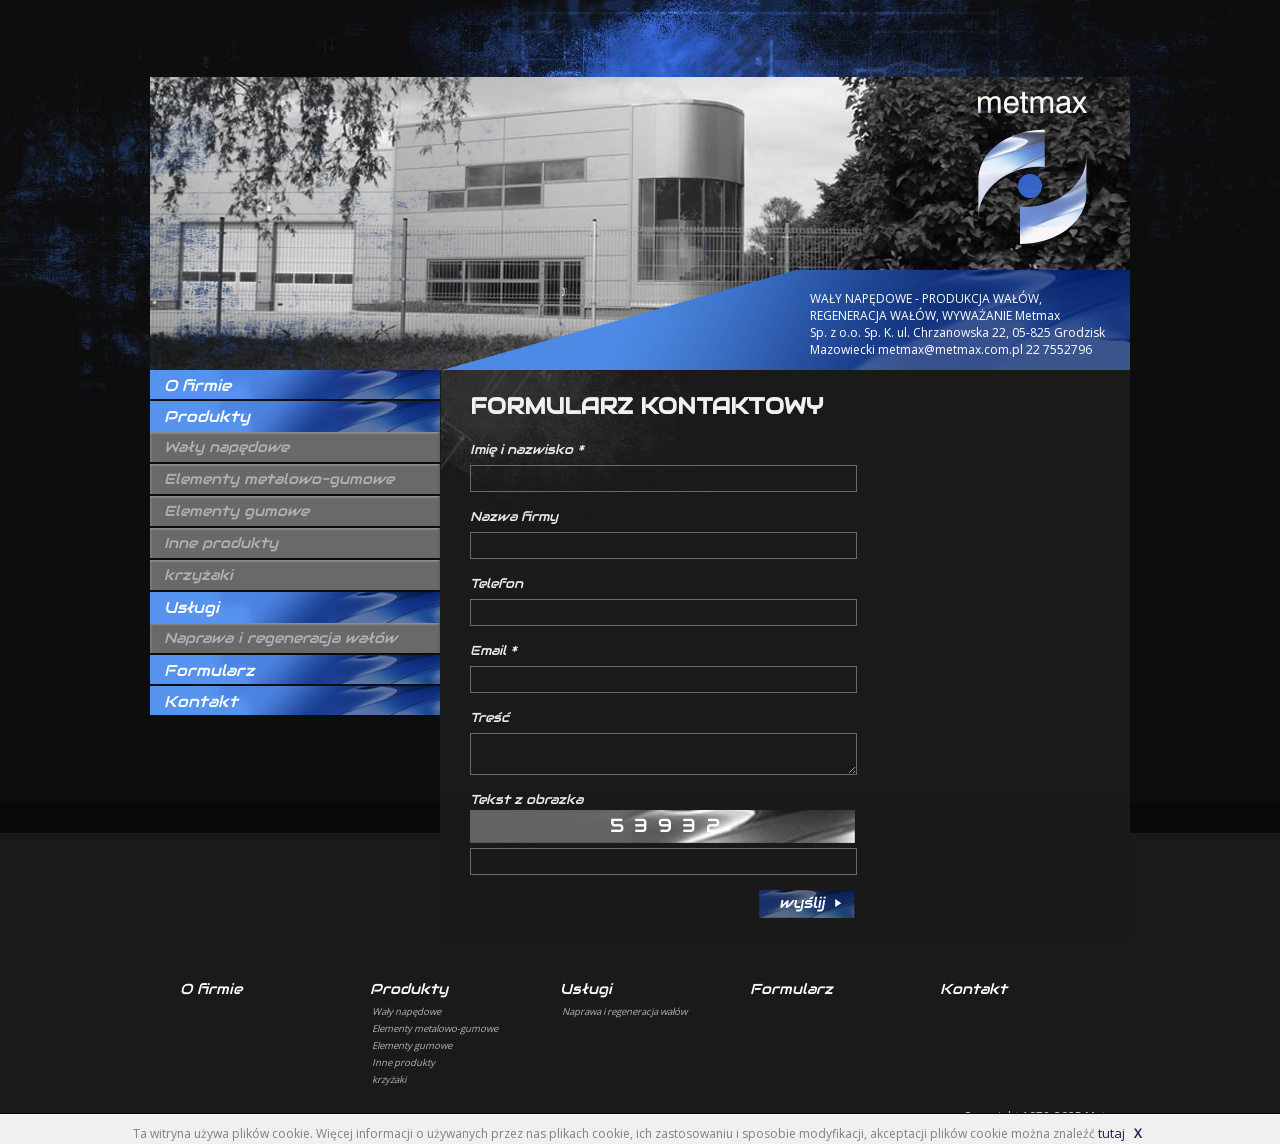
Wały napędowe (226, 447)
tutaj (1111, 1133)
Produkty (207, 416)
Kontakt (201, 701)
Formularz (209, 670)
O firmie (197, 385)
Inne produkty (221, 543)
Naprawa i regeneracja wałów (280, 638)
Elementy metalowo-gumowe (279, 479)
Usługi (191, 607)
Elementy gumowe (236, 511)
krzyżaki (198, 575)
